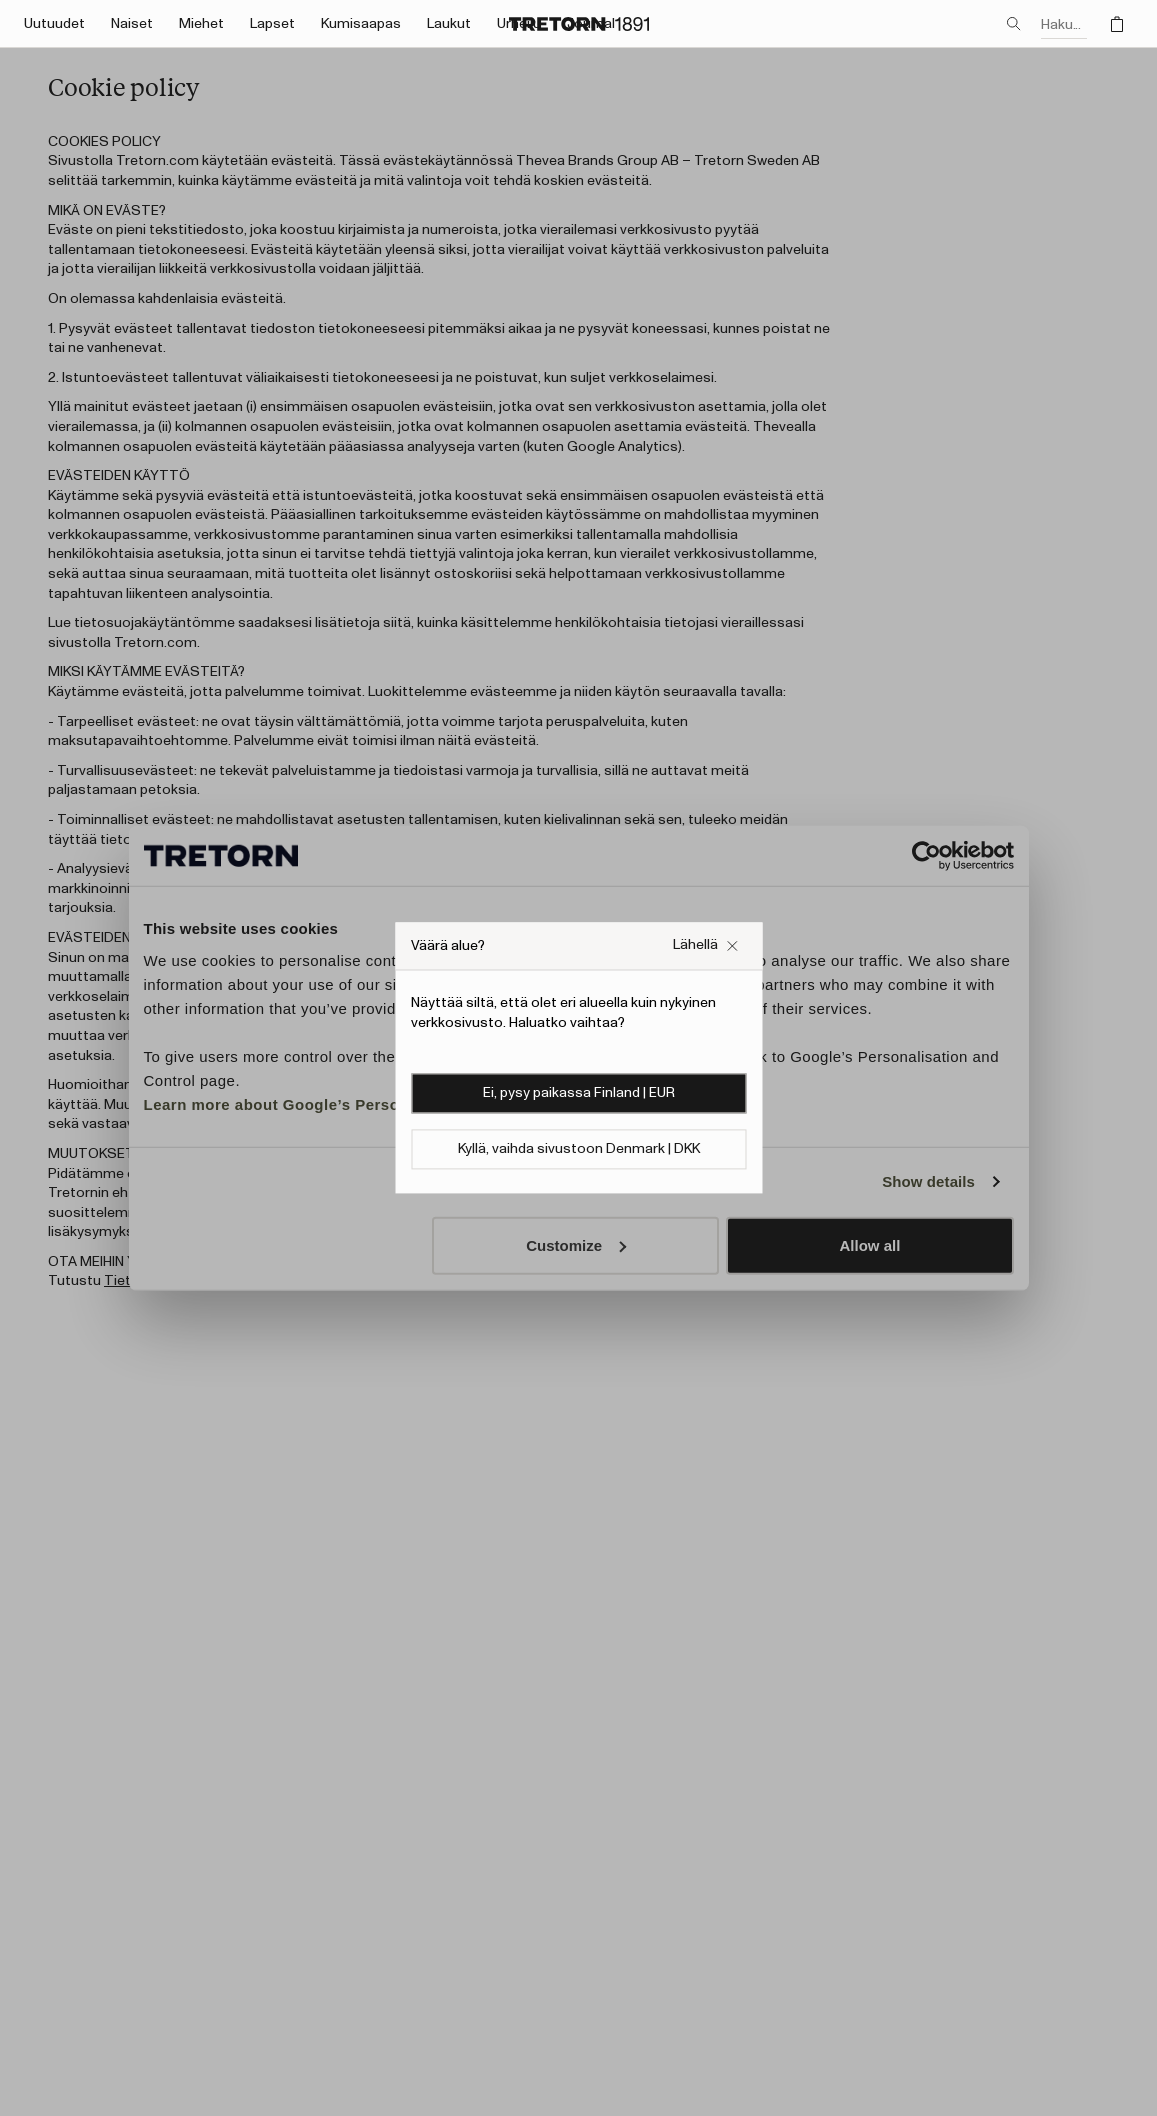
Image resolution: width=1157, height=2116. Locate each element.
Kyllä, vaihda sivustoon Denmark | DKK (579, 1150)
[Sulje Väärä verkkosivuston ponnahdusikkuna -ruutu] (705, 945)
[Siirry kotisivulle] (579, 24)
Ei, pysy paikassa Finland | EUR (579, 1094)
